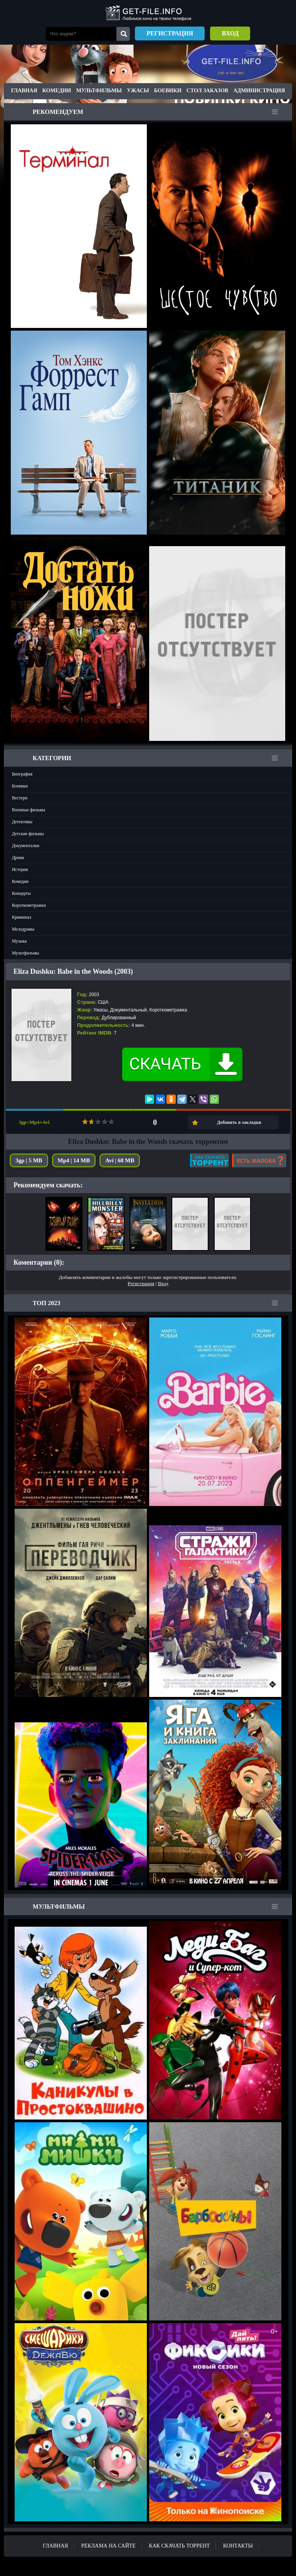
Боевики (168, 91)
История (20, 869)
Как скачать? (209, 1160)
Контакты (238, 2546)
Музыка (19, 941)
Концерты (21, 893)
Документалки (25, 845)
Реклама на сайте (108, 2546)
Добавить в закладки (239, 1122)
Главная (24, 91)
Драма (18, 857)
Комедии (56, 91)
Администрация (259, 91)
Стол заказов (207, 91)
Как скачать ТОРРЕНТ (179, 2546)
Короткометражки (29, 905)
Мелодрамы (23, 929)
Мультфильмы (99, 91)
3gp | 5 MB (28, 1160)
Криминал (21, 917)
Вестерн (19, 798)
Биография (22, 774)
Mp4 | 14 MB (74, 1160)
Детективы (22, 821)
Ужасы (138, 91)
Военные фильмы (28, 809)
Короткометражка (168, 1010)
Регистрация (169, 33)
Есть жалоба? (259, 1160)
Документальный (128, 1010)
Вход (230, 33)
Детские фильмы (28, 833)
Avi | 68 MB (119, 1160)
